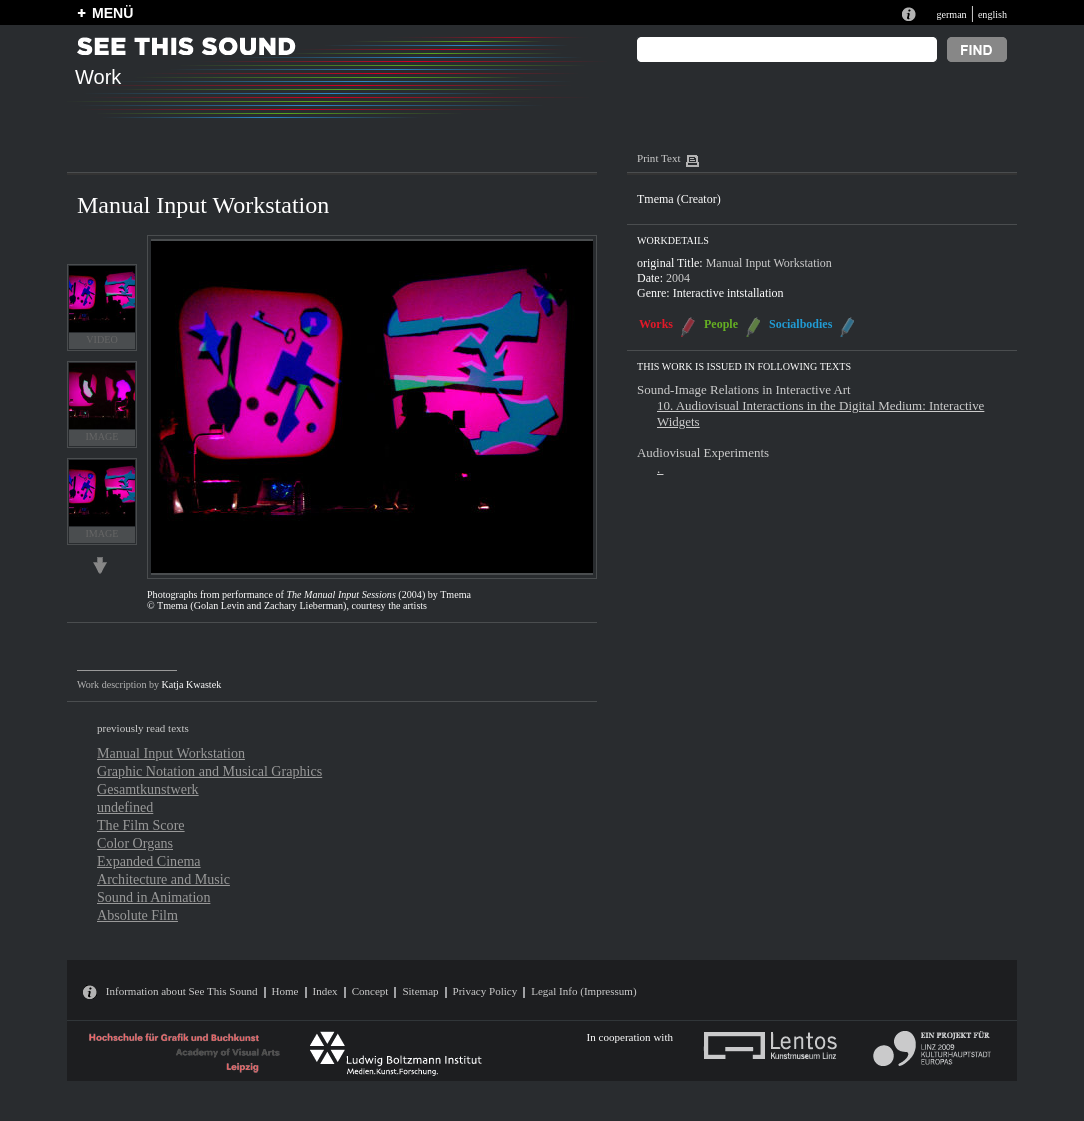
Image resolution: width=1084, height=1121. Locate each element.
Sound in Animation (153, 897)
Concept (370, 991)
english (992, 14)
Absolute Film (137, 915)
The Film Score (141, 825)
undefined (125, 807)
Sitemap (420, 991)
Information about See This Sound (182, 991)
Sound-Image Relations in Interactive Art (744, 389)
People (721, 324)
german (951, 14)
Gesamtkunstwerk (148, 789)
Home (285, 991)
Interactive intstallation (728, 293)
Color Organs (135, 843)
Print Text (658, 158)
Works (656, 324)
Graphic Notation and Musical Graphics (209, 771)
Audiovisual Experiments (703, 452)
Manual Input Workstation (171, 753)
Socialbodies (800, 324)
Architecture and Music (163, 879)
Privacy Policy (485, 991)
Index (325, 991)
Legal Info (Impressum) (583, 991)
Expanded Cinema (149, 861)
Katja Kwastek (192, 684)
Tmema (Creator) (679, 199)
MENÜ (112, 13)
